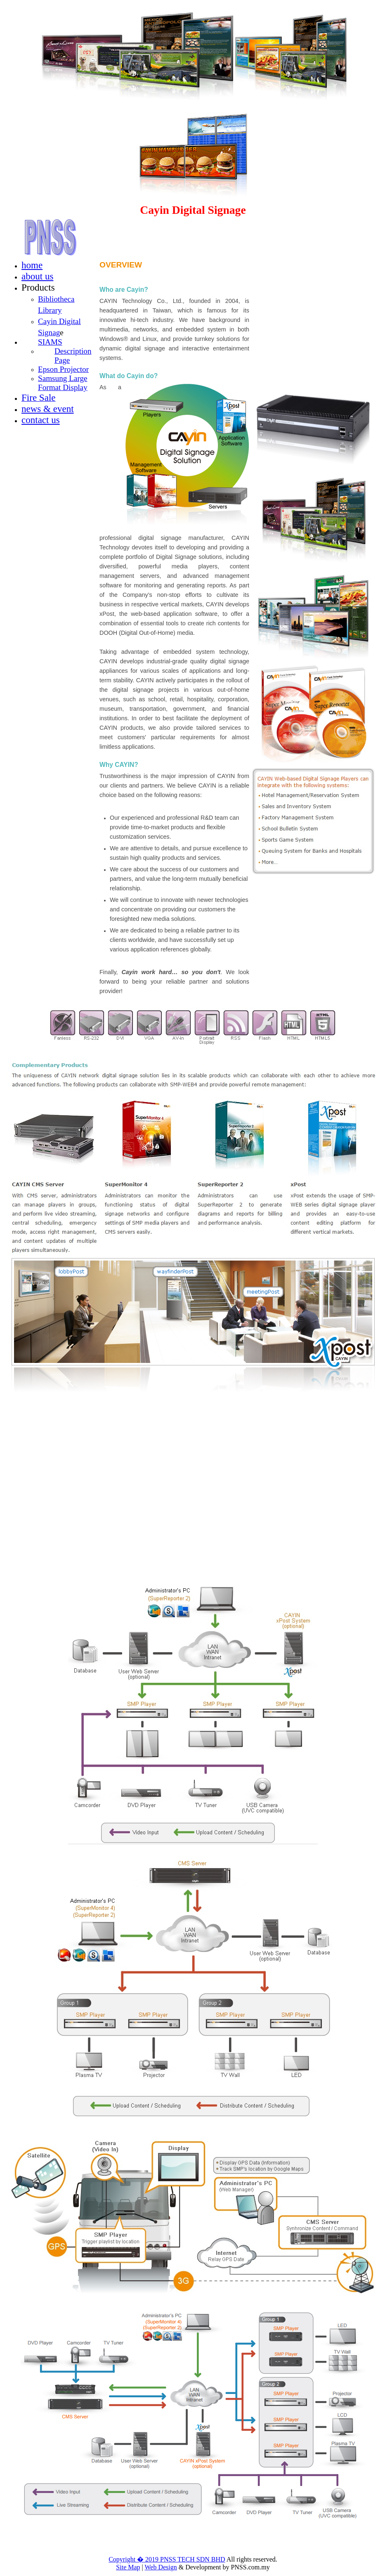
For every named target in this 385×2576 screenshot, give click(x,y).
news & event (47, 408)
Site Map (128, 2567)
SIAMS (50, 342)
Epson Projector (63, 369)
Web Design (161, 2567)
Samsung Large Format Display (62, 383)
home (32, 265)
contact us (40, 419)
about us (37, 276)
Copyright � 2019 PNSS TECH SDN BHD (167, 2559)
